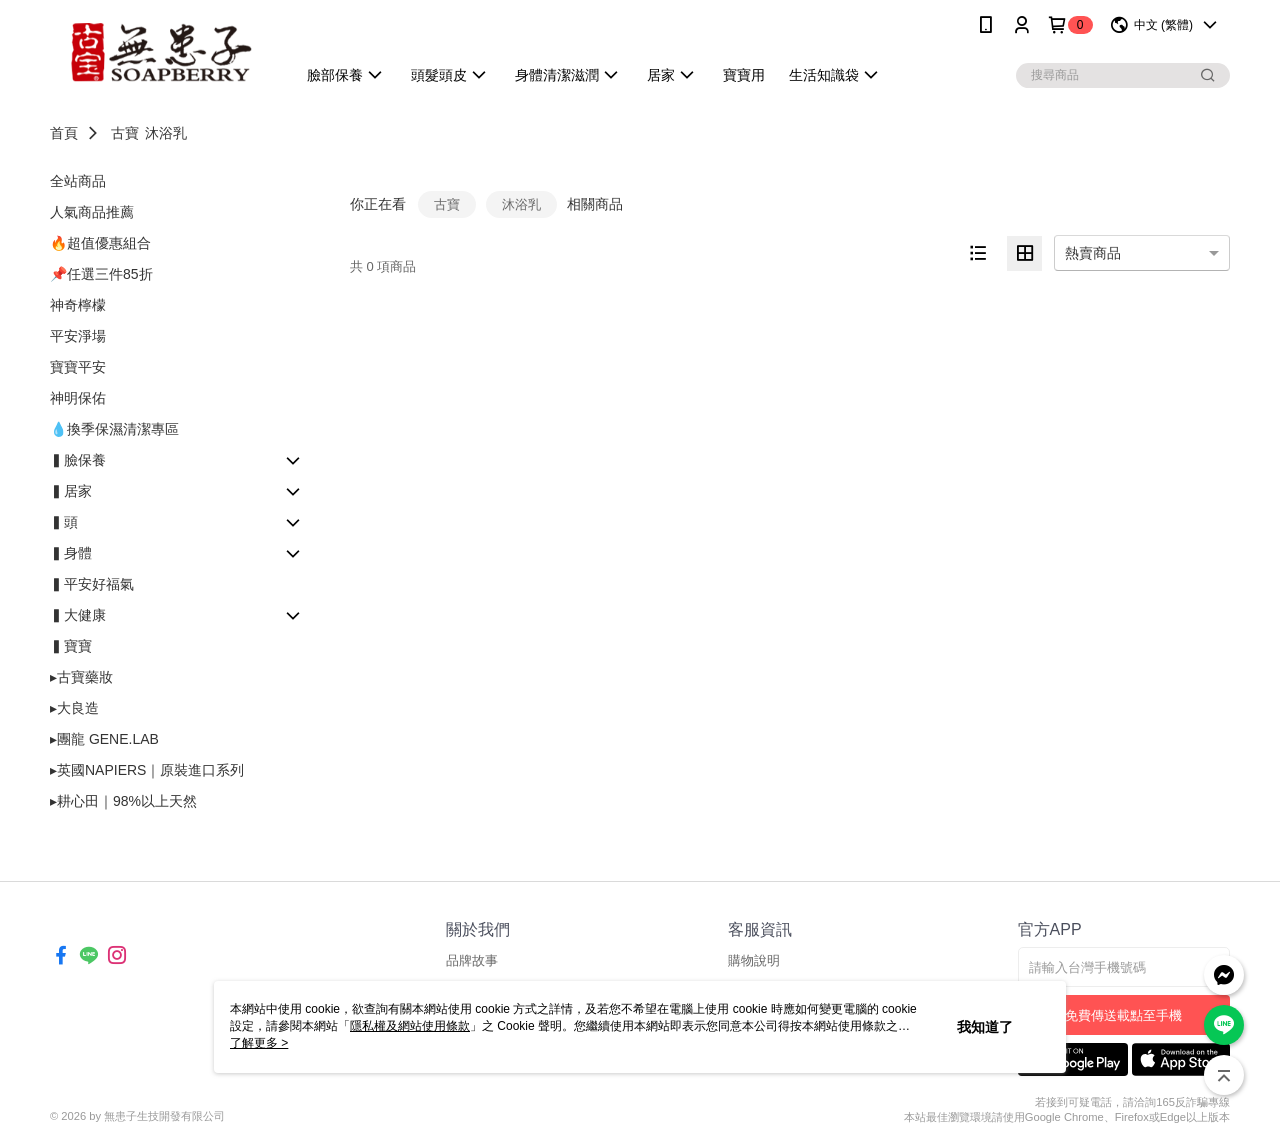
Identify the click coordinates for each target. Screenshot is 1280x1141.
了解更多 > (259, 1043)
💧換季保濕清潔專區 (114, 429)
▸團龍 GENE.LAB (104, 739)
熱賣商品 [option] (1093, 253)
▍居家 (71, 491)
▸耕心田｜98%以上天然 (123, 801)
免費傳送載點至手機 (1123, 1015)
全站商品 (78, 181)
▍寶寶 (71, 646)
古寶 (125, 133)
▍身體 (71, 553)
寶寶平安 (78, 367)
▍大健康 (78, 615)
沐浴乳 (166, 133)
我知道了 (985, 1027)
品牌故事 (472, 960)
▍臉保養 (78, 460)
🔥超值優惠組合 (100, 243)
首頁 (64, 133)
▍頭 (64, 522)
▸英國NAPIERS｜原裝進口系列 (147, 770)
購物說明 (754, 960)
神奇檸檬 (78, 305)
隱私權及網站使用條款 (410, 1026)
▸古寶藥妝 (81, 677)
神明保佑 (78, 398)
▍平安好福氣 (92, 584)
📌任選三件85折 (101, 274)
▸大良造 (74, 708)
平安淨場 (78, 336)
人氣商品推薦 (92, 212)
